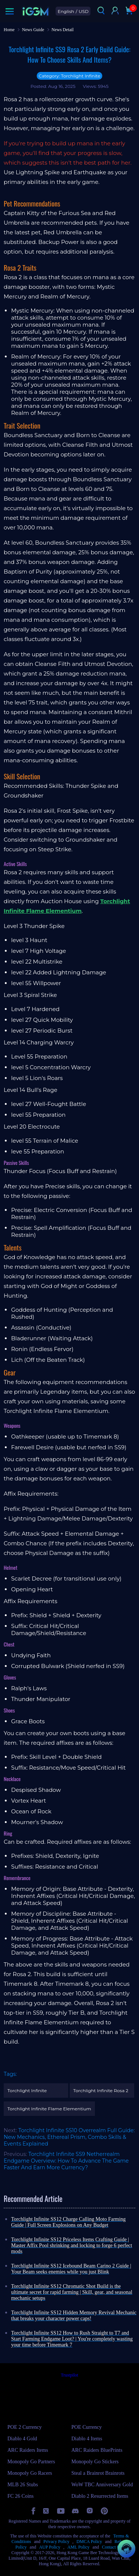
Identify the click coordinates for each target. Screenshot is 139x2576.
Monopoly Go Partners (31, 2461)
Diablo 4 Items (87, 2438)
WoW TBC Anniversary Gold (102, 2484)
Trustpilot (69, 2375)
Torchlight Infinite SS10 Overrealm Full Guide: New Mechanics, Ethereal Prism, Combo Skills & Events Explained (69, 2137)
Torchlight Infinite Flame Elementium (49, 2108)
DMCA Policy (89, 2541)
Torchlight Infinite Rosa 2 (100, 2090)
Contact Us (112, 2547)
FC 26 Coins (20, 2496)
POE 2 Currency (24, 2427)
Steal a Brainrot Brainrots (98, 2473)
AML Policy (78, 2547)
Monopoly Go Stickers (95, 2461)
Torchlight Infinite (27, 2090)
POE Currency (87, 2427)
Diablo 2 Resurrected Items (100, 2496)
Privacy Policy (56, 2541)
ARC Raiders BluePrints (97, 2450)
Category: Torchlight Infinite (69, 76)
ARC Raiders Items (27, 2450)
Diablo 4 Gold (22, 2438)
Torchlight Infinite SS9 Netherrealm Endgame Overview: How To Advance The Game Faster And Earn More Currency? (66, 2161)
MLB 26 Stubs (22, 2484)
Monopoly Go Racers (29, 2473)
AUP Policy (49, 2547)
